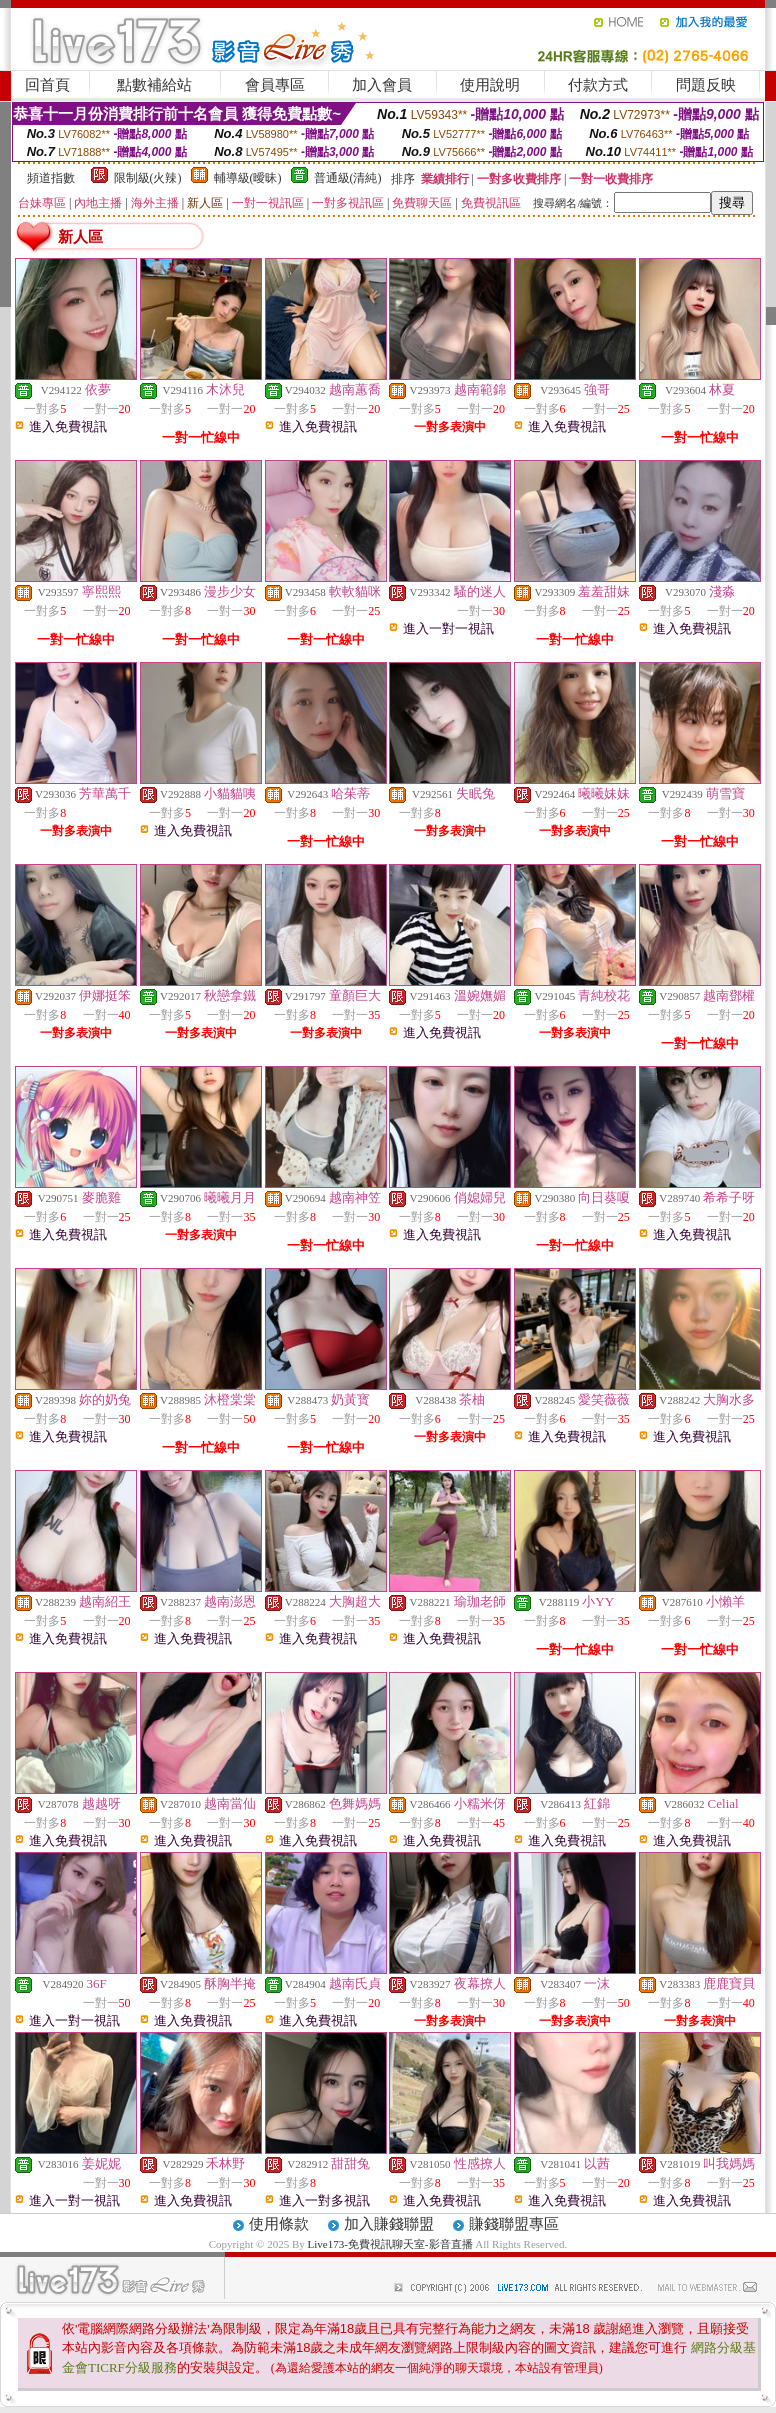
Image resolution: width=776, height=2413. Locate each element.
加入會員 (382, 85)
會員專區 (275, 85)
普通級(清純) (348, 178)
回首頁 (47, 85)
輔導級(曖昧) (248, 178)
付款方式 (598, 85)
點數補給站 (154, 85)
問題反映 (706, 85)
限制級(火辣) (148, 178)
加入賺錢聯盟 (389, 2224)
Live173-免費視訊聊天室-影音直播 (390, 2244)
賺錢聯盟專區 (514, 2224)
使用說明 (490, 85)
